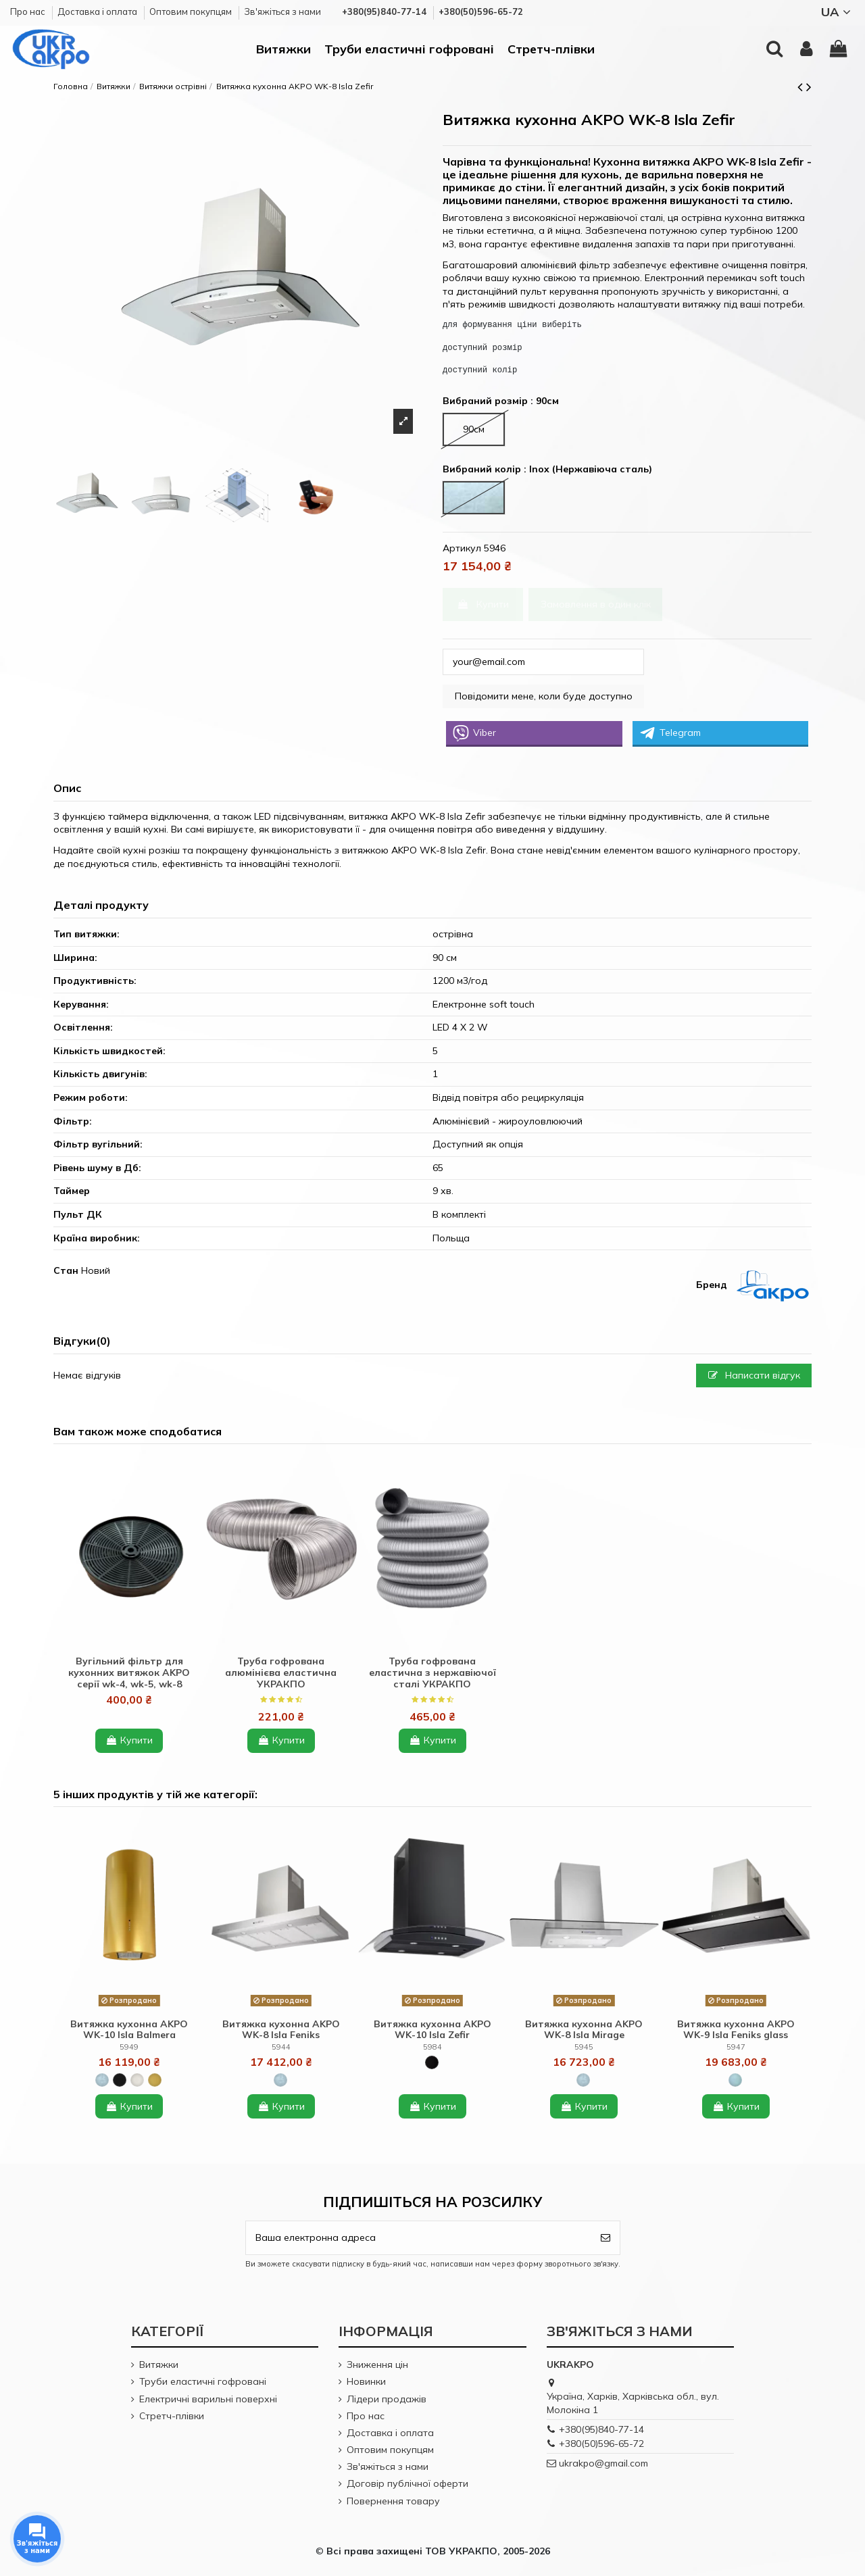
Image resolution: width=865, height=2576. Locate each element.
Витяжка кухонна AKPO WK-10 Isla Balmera (129, 2029)
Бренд (711, 1285)
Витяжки (158, 2364)
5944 (281, 2047)
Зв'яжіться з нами (282, 11)
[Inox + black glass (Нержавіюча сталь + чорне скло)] (735, 2080)
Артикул (462, 548)
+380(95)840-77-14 (601, 2429)
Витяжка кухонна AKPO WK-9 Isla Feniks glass (736, 2029)
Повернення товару (393, 2501)
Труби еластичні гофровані (202, 2381)
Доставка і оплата (98, 11)
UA (838, 12)
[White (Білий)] (137, 2080)
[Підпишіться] (605, 2237)
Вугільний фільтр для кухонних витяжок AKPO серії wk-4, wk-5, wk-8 (129, 1672)
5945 (583, 2047)
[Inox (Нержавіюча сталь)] (102, 2080)
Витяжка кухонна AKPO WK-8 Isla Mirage (584, 2029)
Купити (483, 604)
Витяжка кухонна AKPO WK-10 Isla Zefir (432, 2029)
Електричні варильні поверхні (208, 2399)
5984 (432, 2047)
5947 (735, 2047)
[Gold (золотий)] (155, 2080)
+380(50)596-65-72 (601, 2443)
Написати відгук (754, 1375)
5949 (129, 2047)
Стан (65, 1270)
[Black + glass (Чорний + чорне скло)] (432, 2062)
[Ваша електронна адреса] (418, 2237)
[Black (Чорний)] (119, 2080)
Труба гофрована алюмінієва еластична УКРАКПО (281, 1672)
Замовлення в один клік (596, 604)
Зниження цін (377, 2364)
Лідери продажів (386, 2399)
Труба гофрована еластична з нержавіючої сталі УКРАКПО (432, 1672)
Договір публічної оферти (407, 2483)
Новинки (366, 2381)
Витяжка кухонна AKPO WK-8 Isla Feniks (281, 2029)
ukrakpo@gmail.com (603, 2463)
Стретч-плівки (171, 2416)
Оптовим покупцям (191, 11)
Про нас (28, 11)
